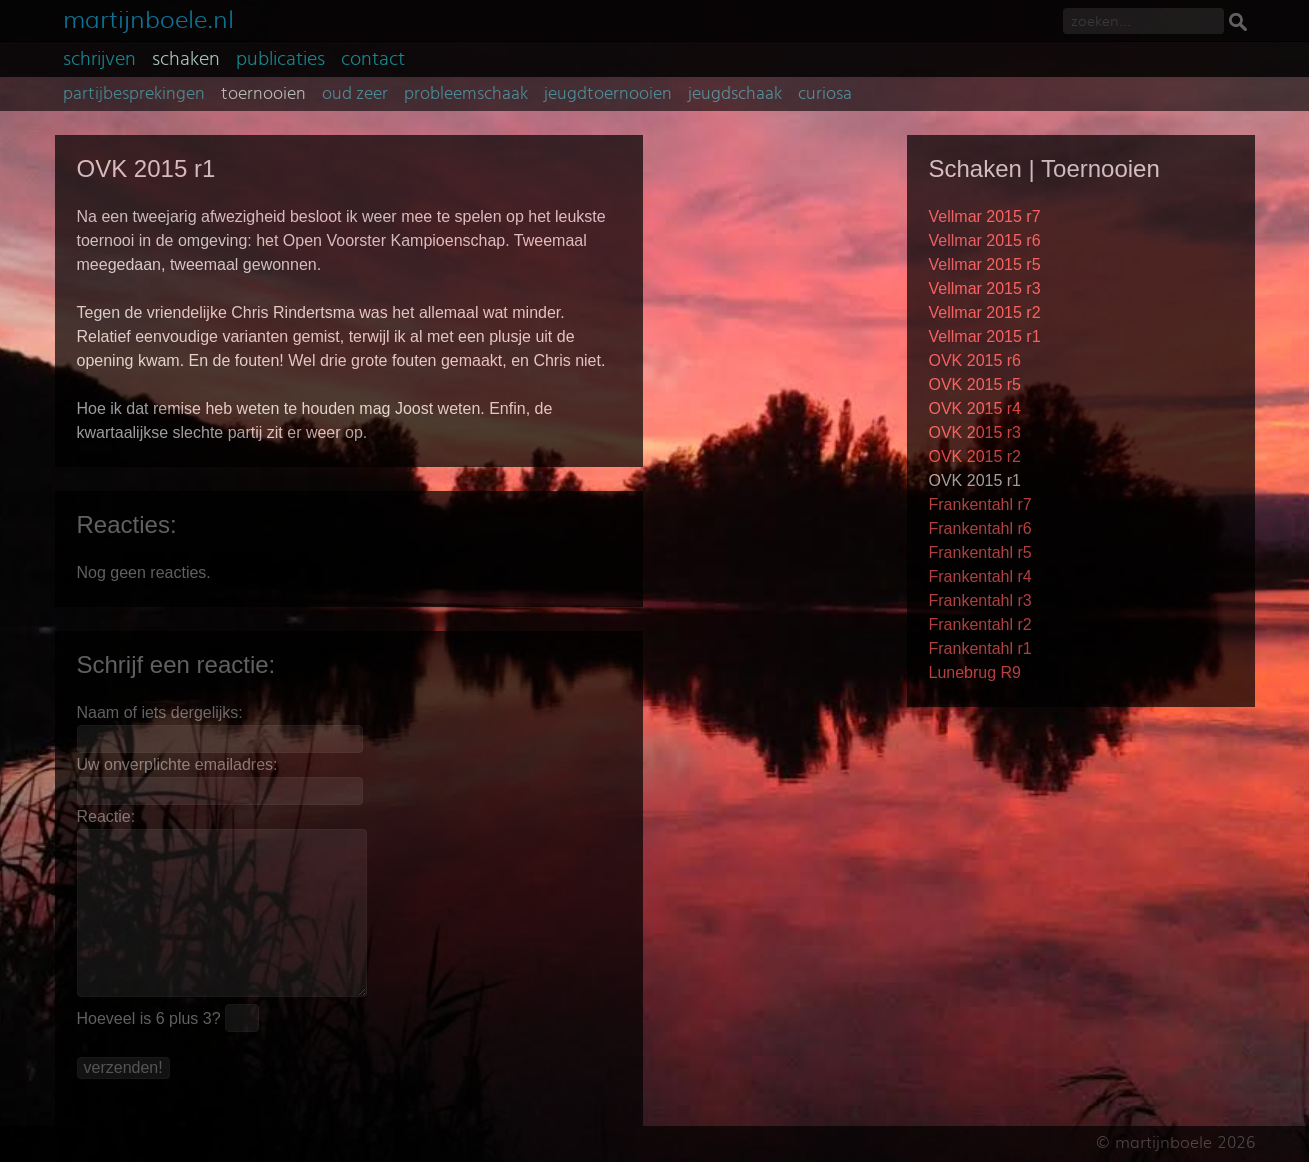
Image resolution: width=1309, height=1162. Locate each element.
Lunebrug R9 (975, 672)
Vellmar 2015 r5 (985, 264)
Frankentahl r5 (980, 552)
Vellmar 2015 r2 (985, 312)
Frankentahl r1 (980, 648)
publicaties (280, 59)
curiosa (825, 94)
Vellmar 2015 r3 (985, 288)
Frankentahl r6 (980, 528)
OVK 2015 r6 (975, 360)
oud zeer (355, 94)
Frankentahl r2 (980, 624)
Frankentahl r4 (980, 576)
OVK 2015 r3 (975, 432)
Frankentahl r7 (980, 504)
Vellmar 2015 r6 (985, 240)
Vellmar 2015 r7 (985, 216)
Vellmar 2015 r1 (985, 336)
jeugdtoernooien (608, 94)
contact (373, 59)
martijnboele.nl (148, 17)
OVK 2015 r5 (975, 384)
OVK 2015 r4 (975, 408)
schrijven (99, 59)
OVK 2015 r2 (975, 456)
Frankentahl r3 (980, 600)
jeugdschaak (735, 94)
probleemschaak (466, 94)
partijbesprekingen (134, 94)
